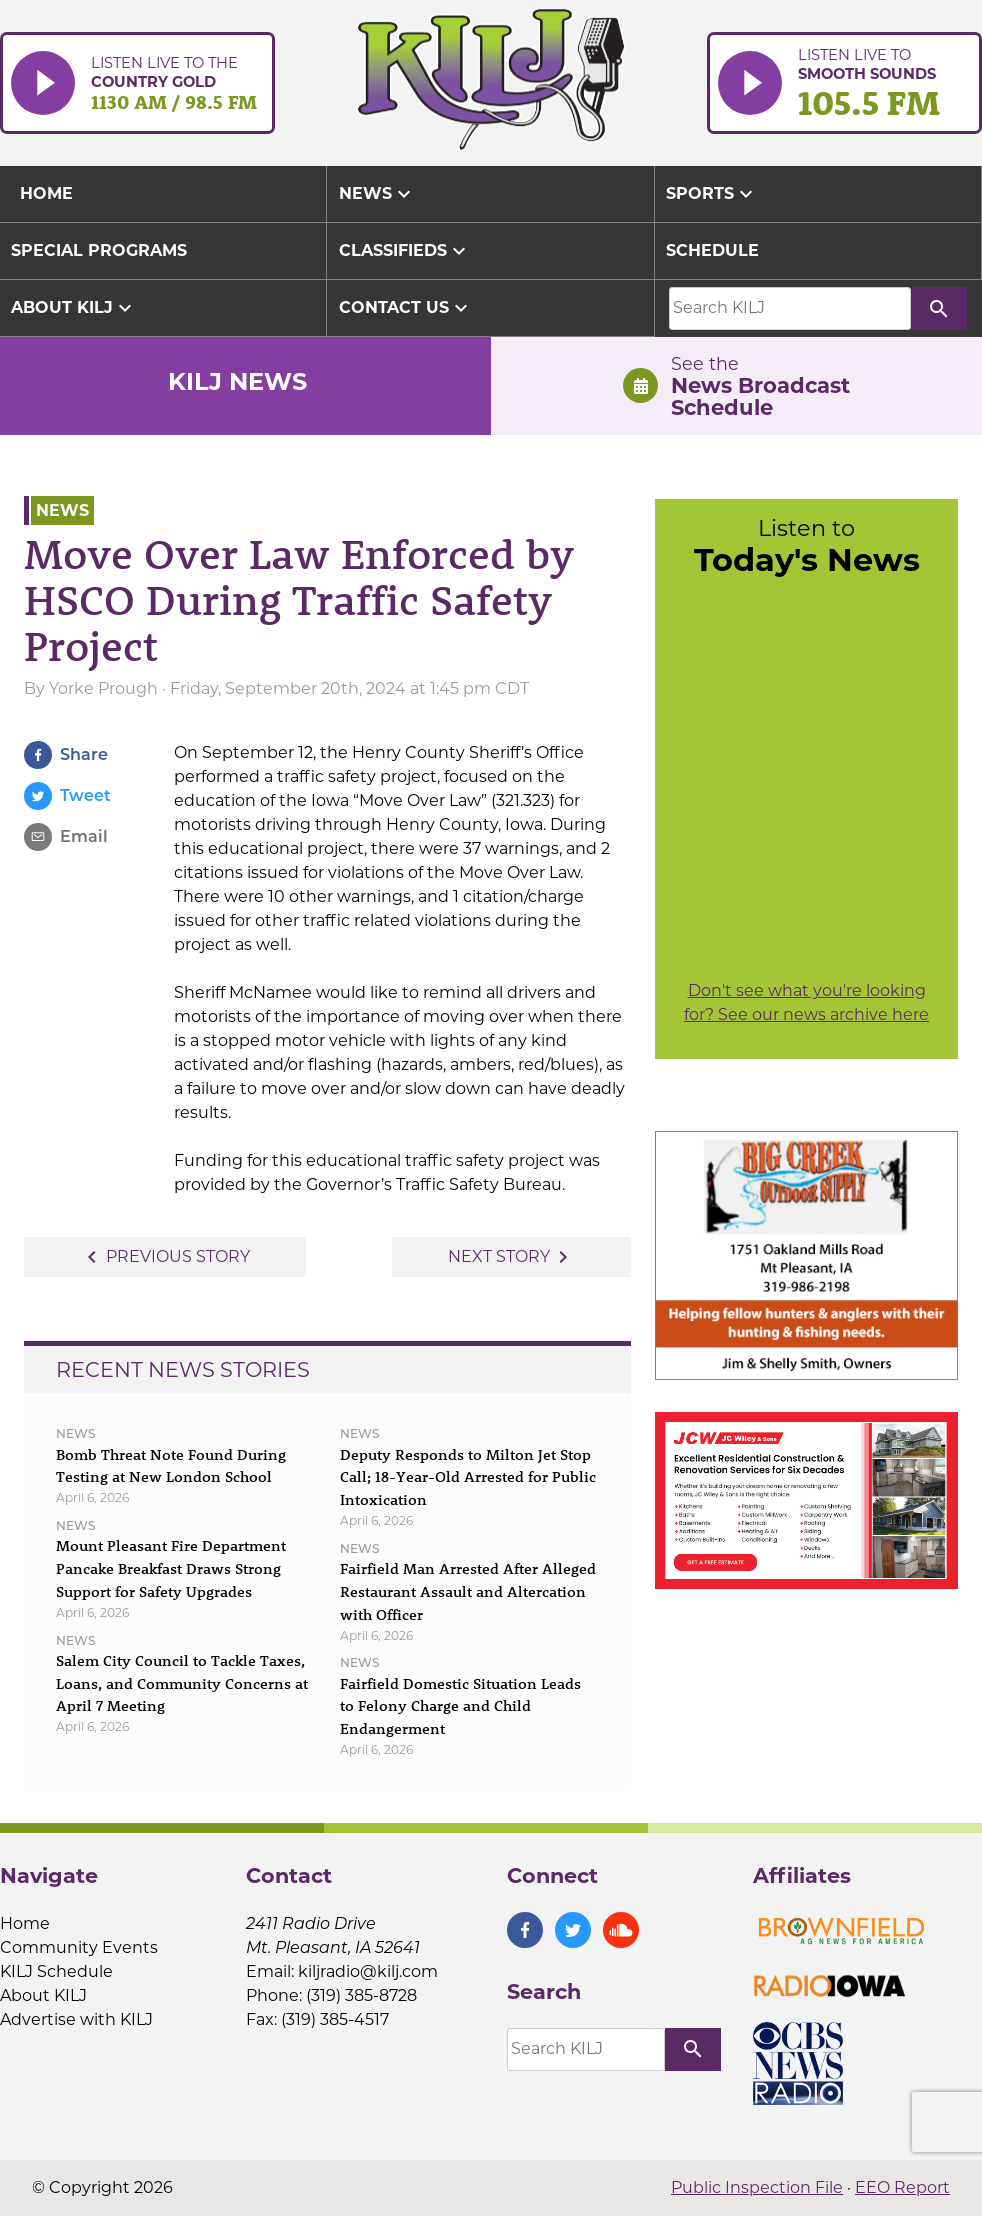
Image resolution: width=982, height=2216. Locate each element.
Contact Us (406, 308)
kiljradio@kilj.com (368, 1971)
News (377, 194)
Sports (712, 194)
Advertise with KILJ (76, 2019)
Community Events (79, 1947)
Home (25, 1923)
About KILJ (74, 308)
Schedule (712, 250)
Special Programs (99, 250)
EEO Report (902, 2187)
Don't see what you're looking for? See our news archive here (806, 1002)
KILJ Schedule (56, 1971)
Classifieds (405, 251)
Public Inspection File (757, 2187)
